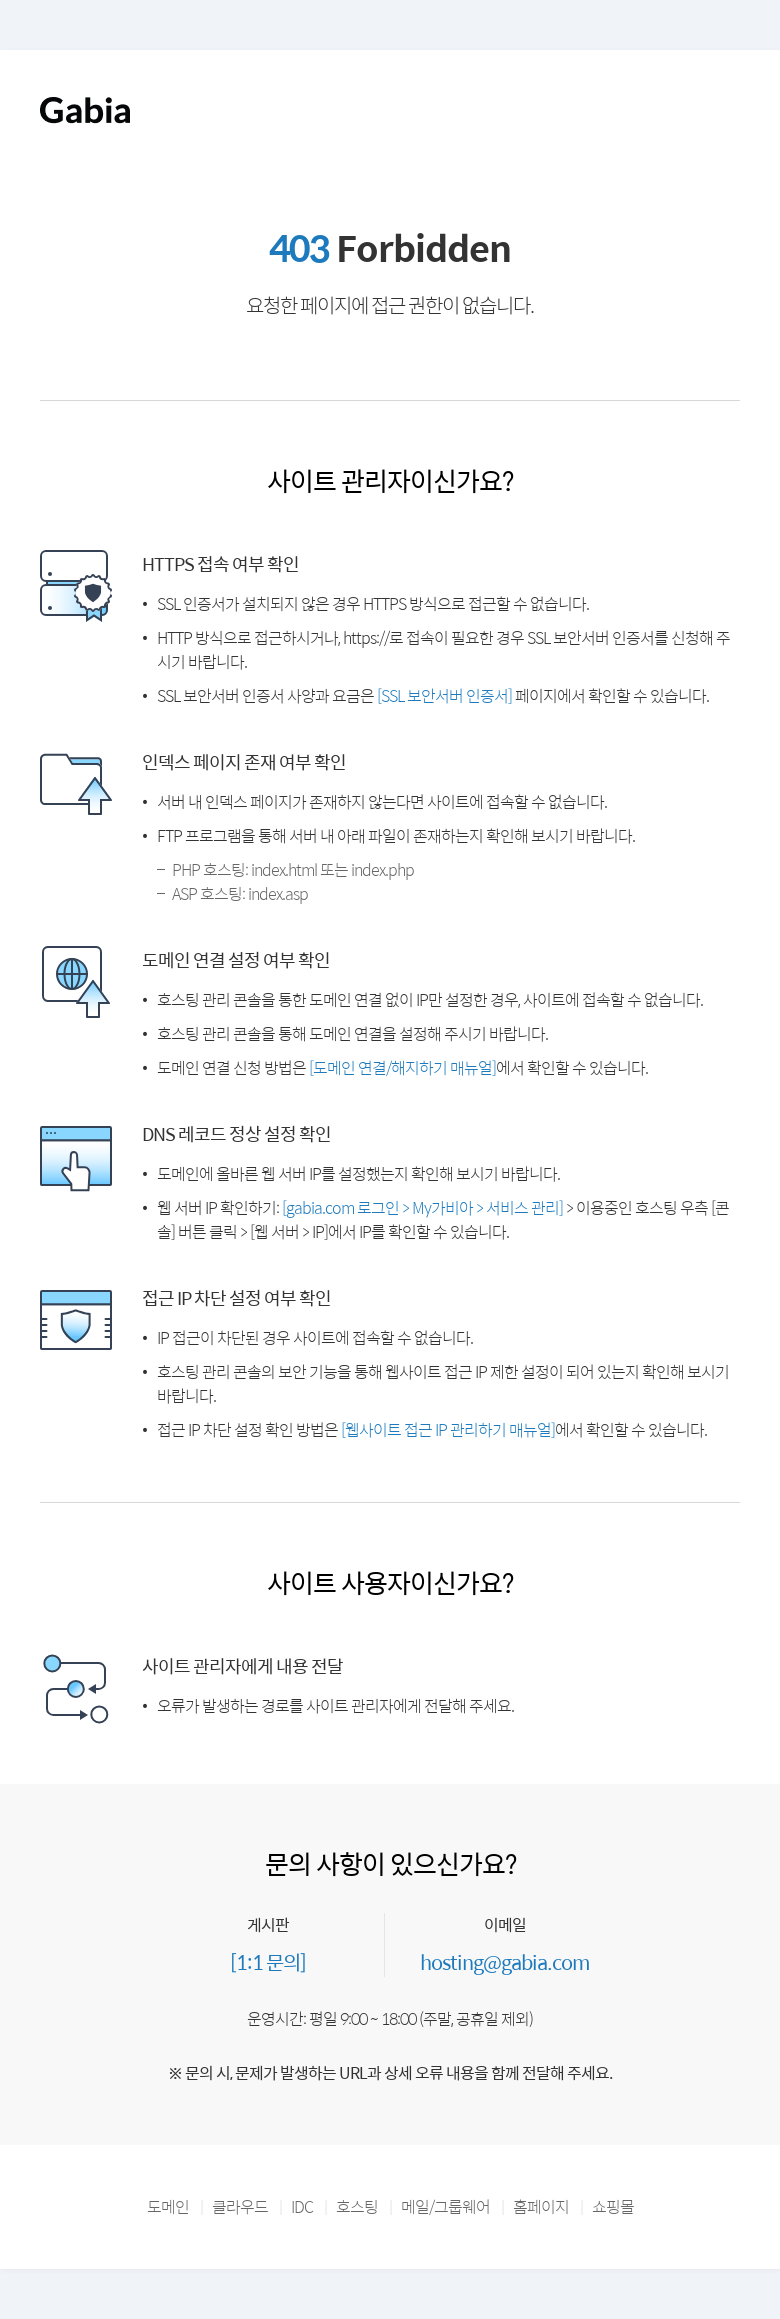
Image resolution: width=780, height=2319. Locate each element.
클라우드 (240, 2206)
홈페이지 (541, 2206)
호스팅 (357, 2206)
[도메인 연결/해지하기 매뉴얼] (402, 1067)
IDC (302, 2206)
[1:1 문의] (268, 1961)
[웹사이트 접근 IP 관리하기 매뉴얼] (448, 1429)
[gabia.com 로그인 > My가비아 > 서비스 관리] (422, 1207)
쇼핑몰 (613, 2206)
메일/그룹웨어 (445, 2206)
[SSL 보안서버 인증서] (444, 695)
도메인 (168, 2206)
